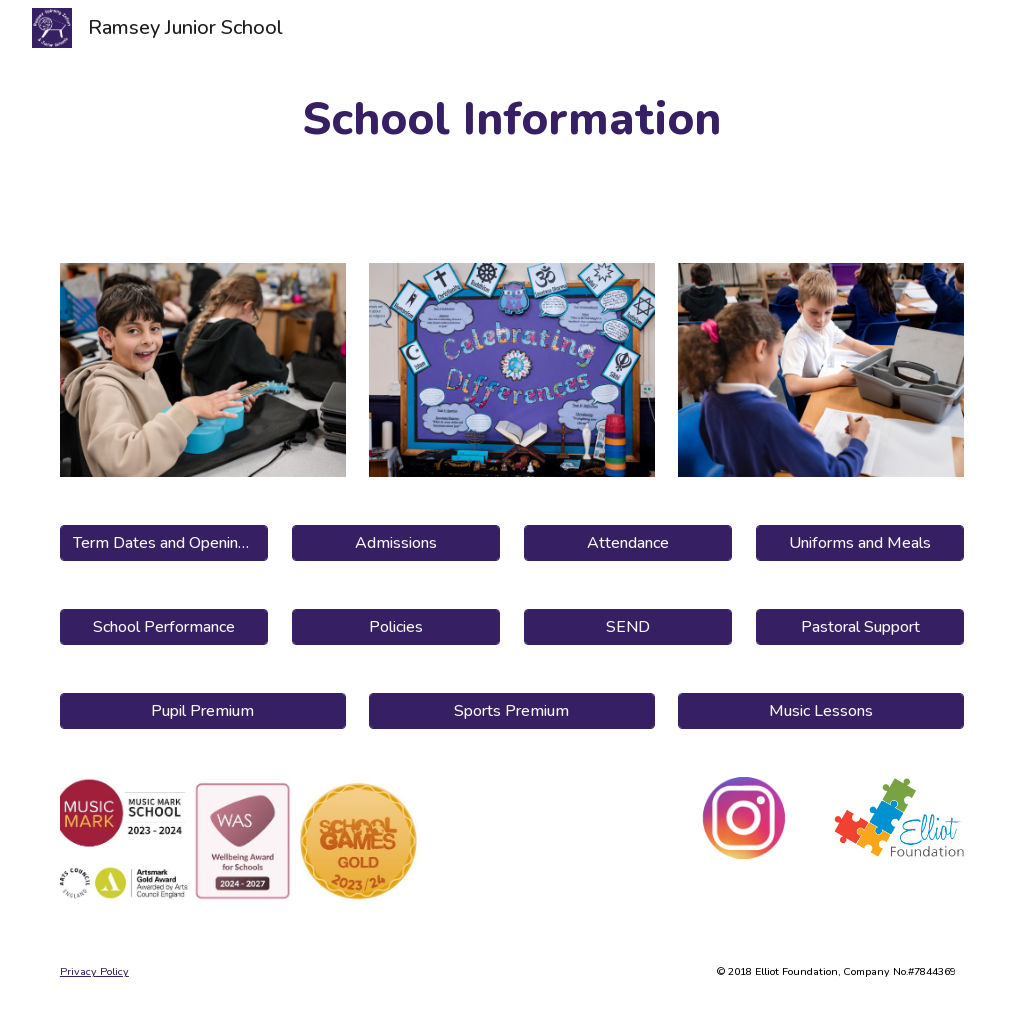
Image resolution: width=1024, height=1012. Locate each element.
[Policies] (396, 627)
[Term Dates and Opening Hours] (164, 543)
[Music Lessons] (821, 711)
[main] (511, 119)
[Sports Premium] (512, 711)
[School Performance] (164, 627)
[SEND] (628, 627)
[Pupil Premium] (203, 711)
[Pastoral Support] (860, 627)
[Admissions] (396, 543)
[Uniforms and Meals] (860, 543)
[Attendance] (628, 543)
